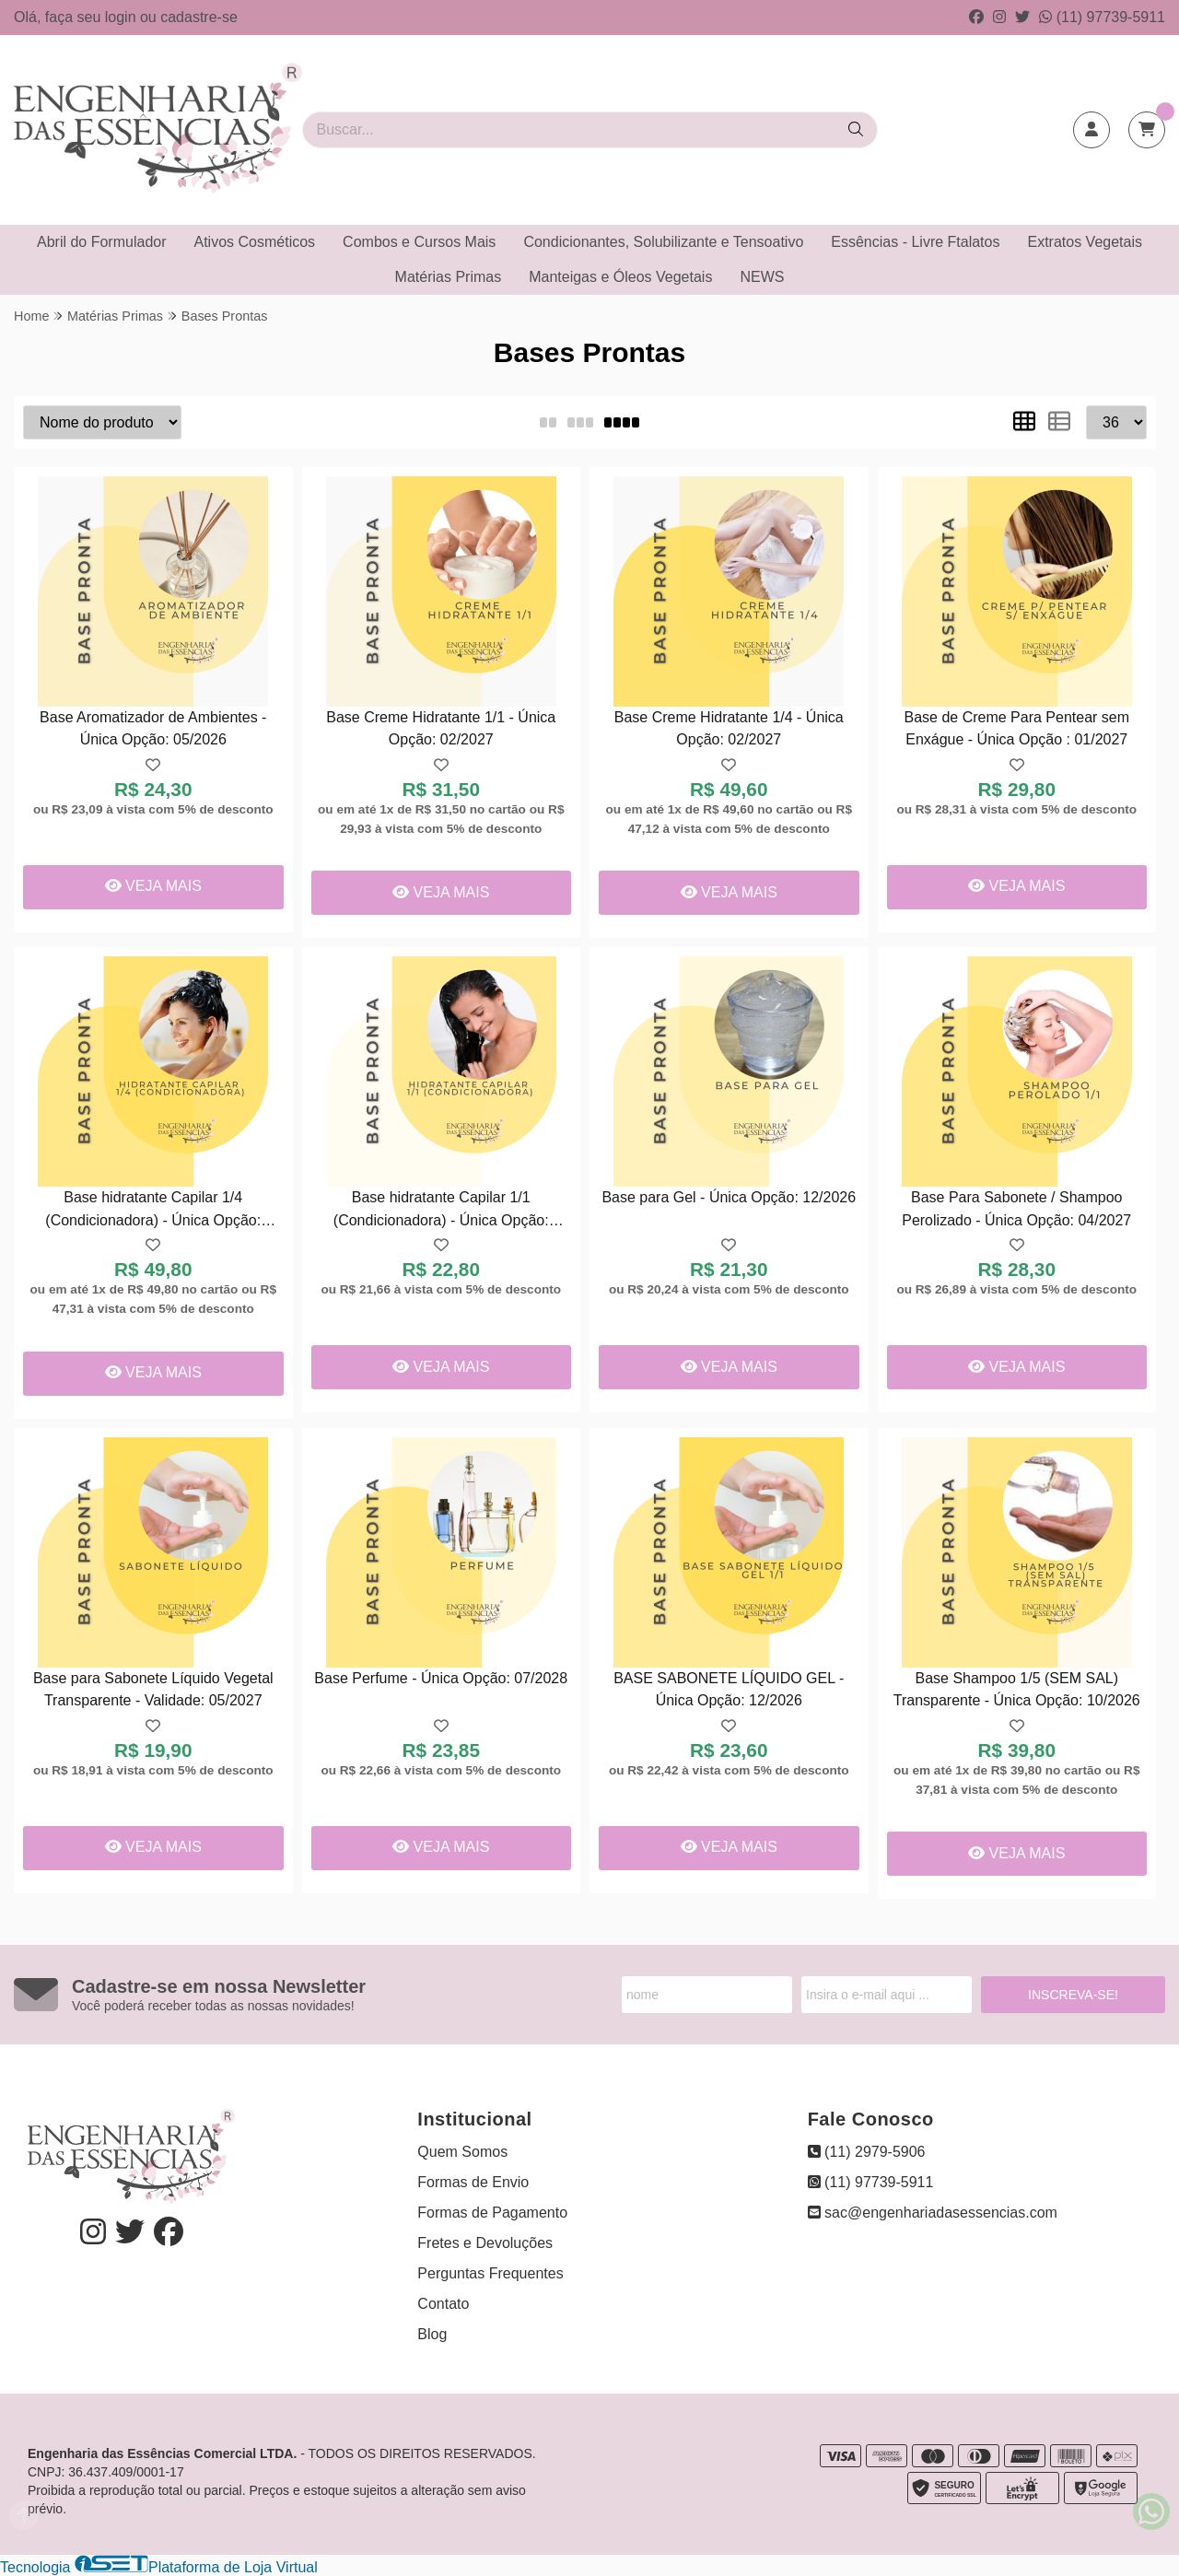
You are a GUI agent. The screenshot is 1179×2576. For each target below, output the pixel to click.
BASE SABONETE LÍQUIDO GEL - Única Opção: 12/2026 (728, 1689)
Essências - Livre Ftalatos (915, 242)
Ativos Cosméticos (255, 242)
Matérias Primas (448, 277)
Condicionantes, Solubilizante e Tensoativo (663, 242)
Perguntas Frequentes (490, 2273)
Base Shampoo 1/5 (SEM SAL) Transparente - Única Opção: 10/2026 (1016, 1689)
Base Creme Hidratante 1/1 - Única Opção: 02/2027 (440, 728)
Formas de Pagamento (492, 2212)
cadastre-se (199, 17)
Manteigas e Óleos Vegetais (620, 277)
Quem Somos (462, 2152)
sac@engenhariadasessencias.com (932, 2212)
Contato (443, 2304)
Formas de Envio (473, 2182)
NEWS (762, 277)
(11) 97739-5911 (1102, 17)
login (122, 17)
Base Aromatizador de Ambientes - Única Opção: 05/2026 (153, 728)
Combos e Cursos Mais (419, 242)
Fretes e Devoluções (485, 2243)
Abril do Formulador (102, 242)
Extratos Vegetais (1084, 242)
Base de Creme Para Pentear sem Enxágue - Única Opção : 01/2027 (1016, 728)
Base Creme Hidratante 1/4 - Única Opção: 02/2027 (729, 728)
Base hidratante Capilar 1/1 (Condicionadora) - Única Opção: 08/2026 (441, 1211)
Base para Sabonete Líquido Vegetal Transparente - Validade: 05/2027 (153, 1689)
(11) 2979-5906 (867, 2152)
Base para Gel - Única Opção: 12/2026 (728, 1197)
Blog (432, 2334)
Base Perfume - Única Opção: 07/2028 (440, 1678)
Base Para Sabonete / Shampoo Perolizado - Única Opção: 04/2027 (1016, 1208)
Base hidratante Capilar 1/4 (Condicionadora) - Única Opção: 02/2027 (153, 1211)
